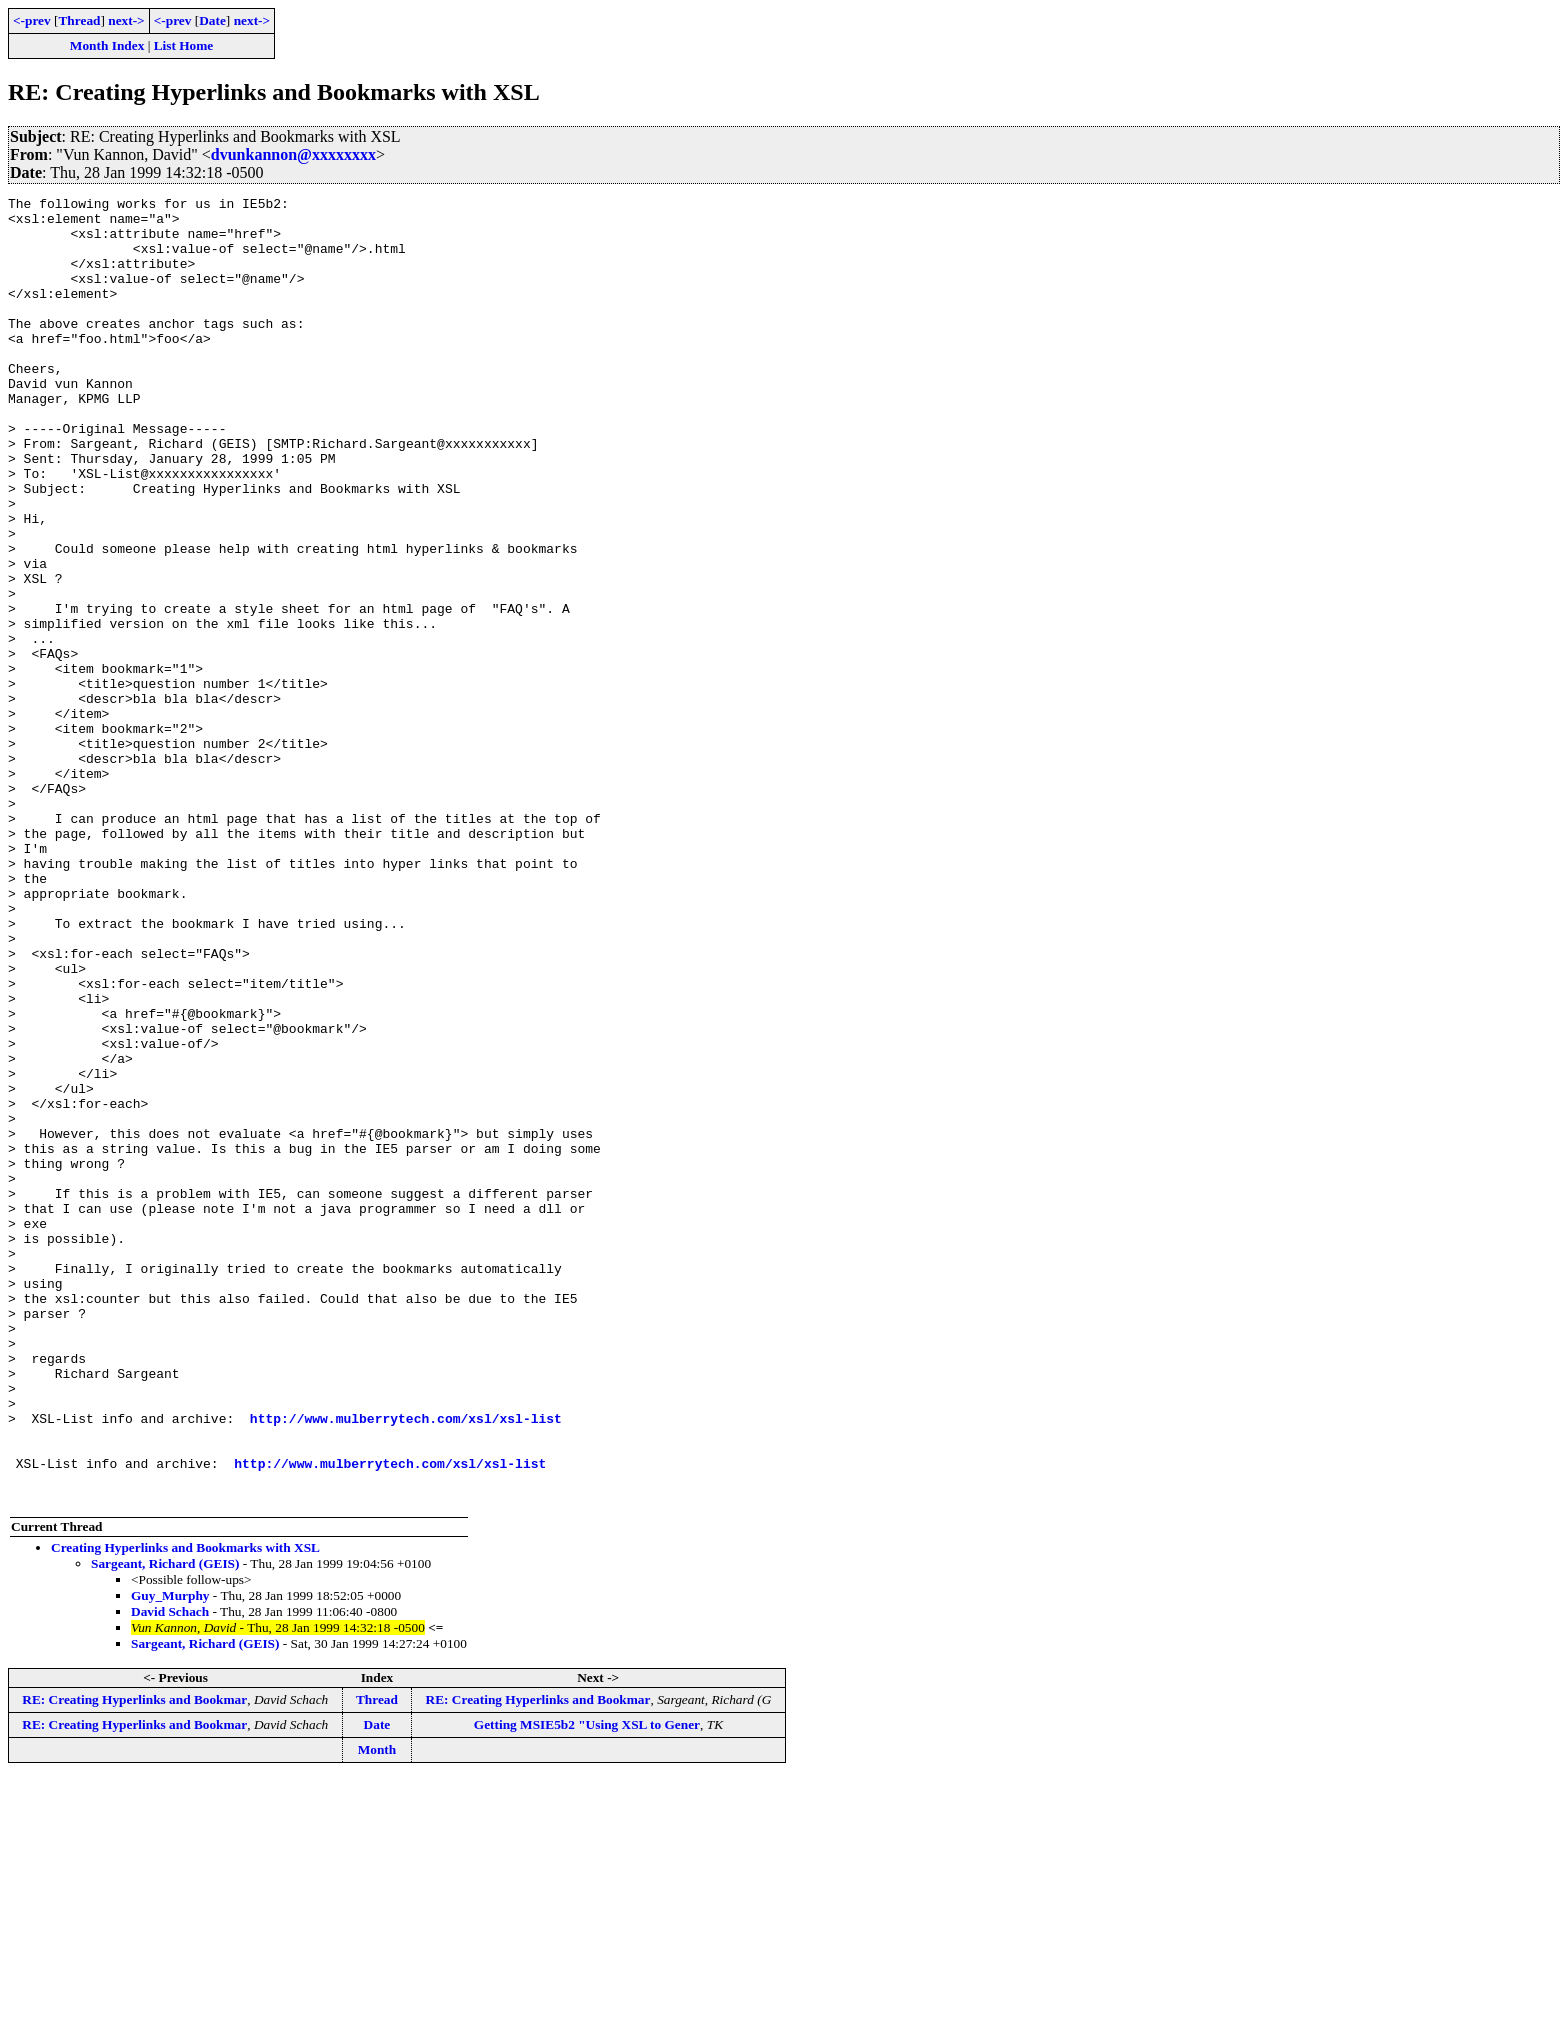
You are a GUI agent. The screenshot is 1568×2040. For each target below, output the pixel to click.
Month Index (107, 45)
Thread (79, 20)
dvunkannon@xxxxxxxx (293, 154)
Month (377, 2010)
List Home (184, 45)
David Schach (170, 1872)
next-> (126, 20)
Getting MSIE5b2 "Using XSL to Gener (587, 1985)
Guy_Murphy (170, 1856)
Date (212, 20)
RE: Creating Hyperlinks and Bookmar (134, 1960)
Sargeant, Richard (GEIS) (165, 1824)
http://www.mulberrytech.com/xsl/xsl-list (406, 1664)
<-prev (32, 20)
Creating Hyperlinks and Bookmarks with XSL (185, 1808)
